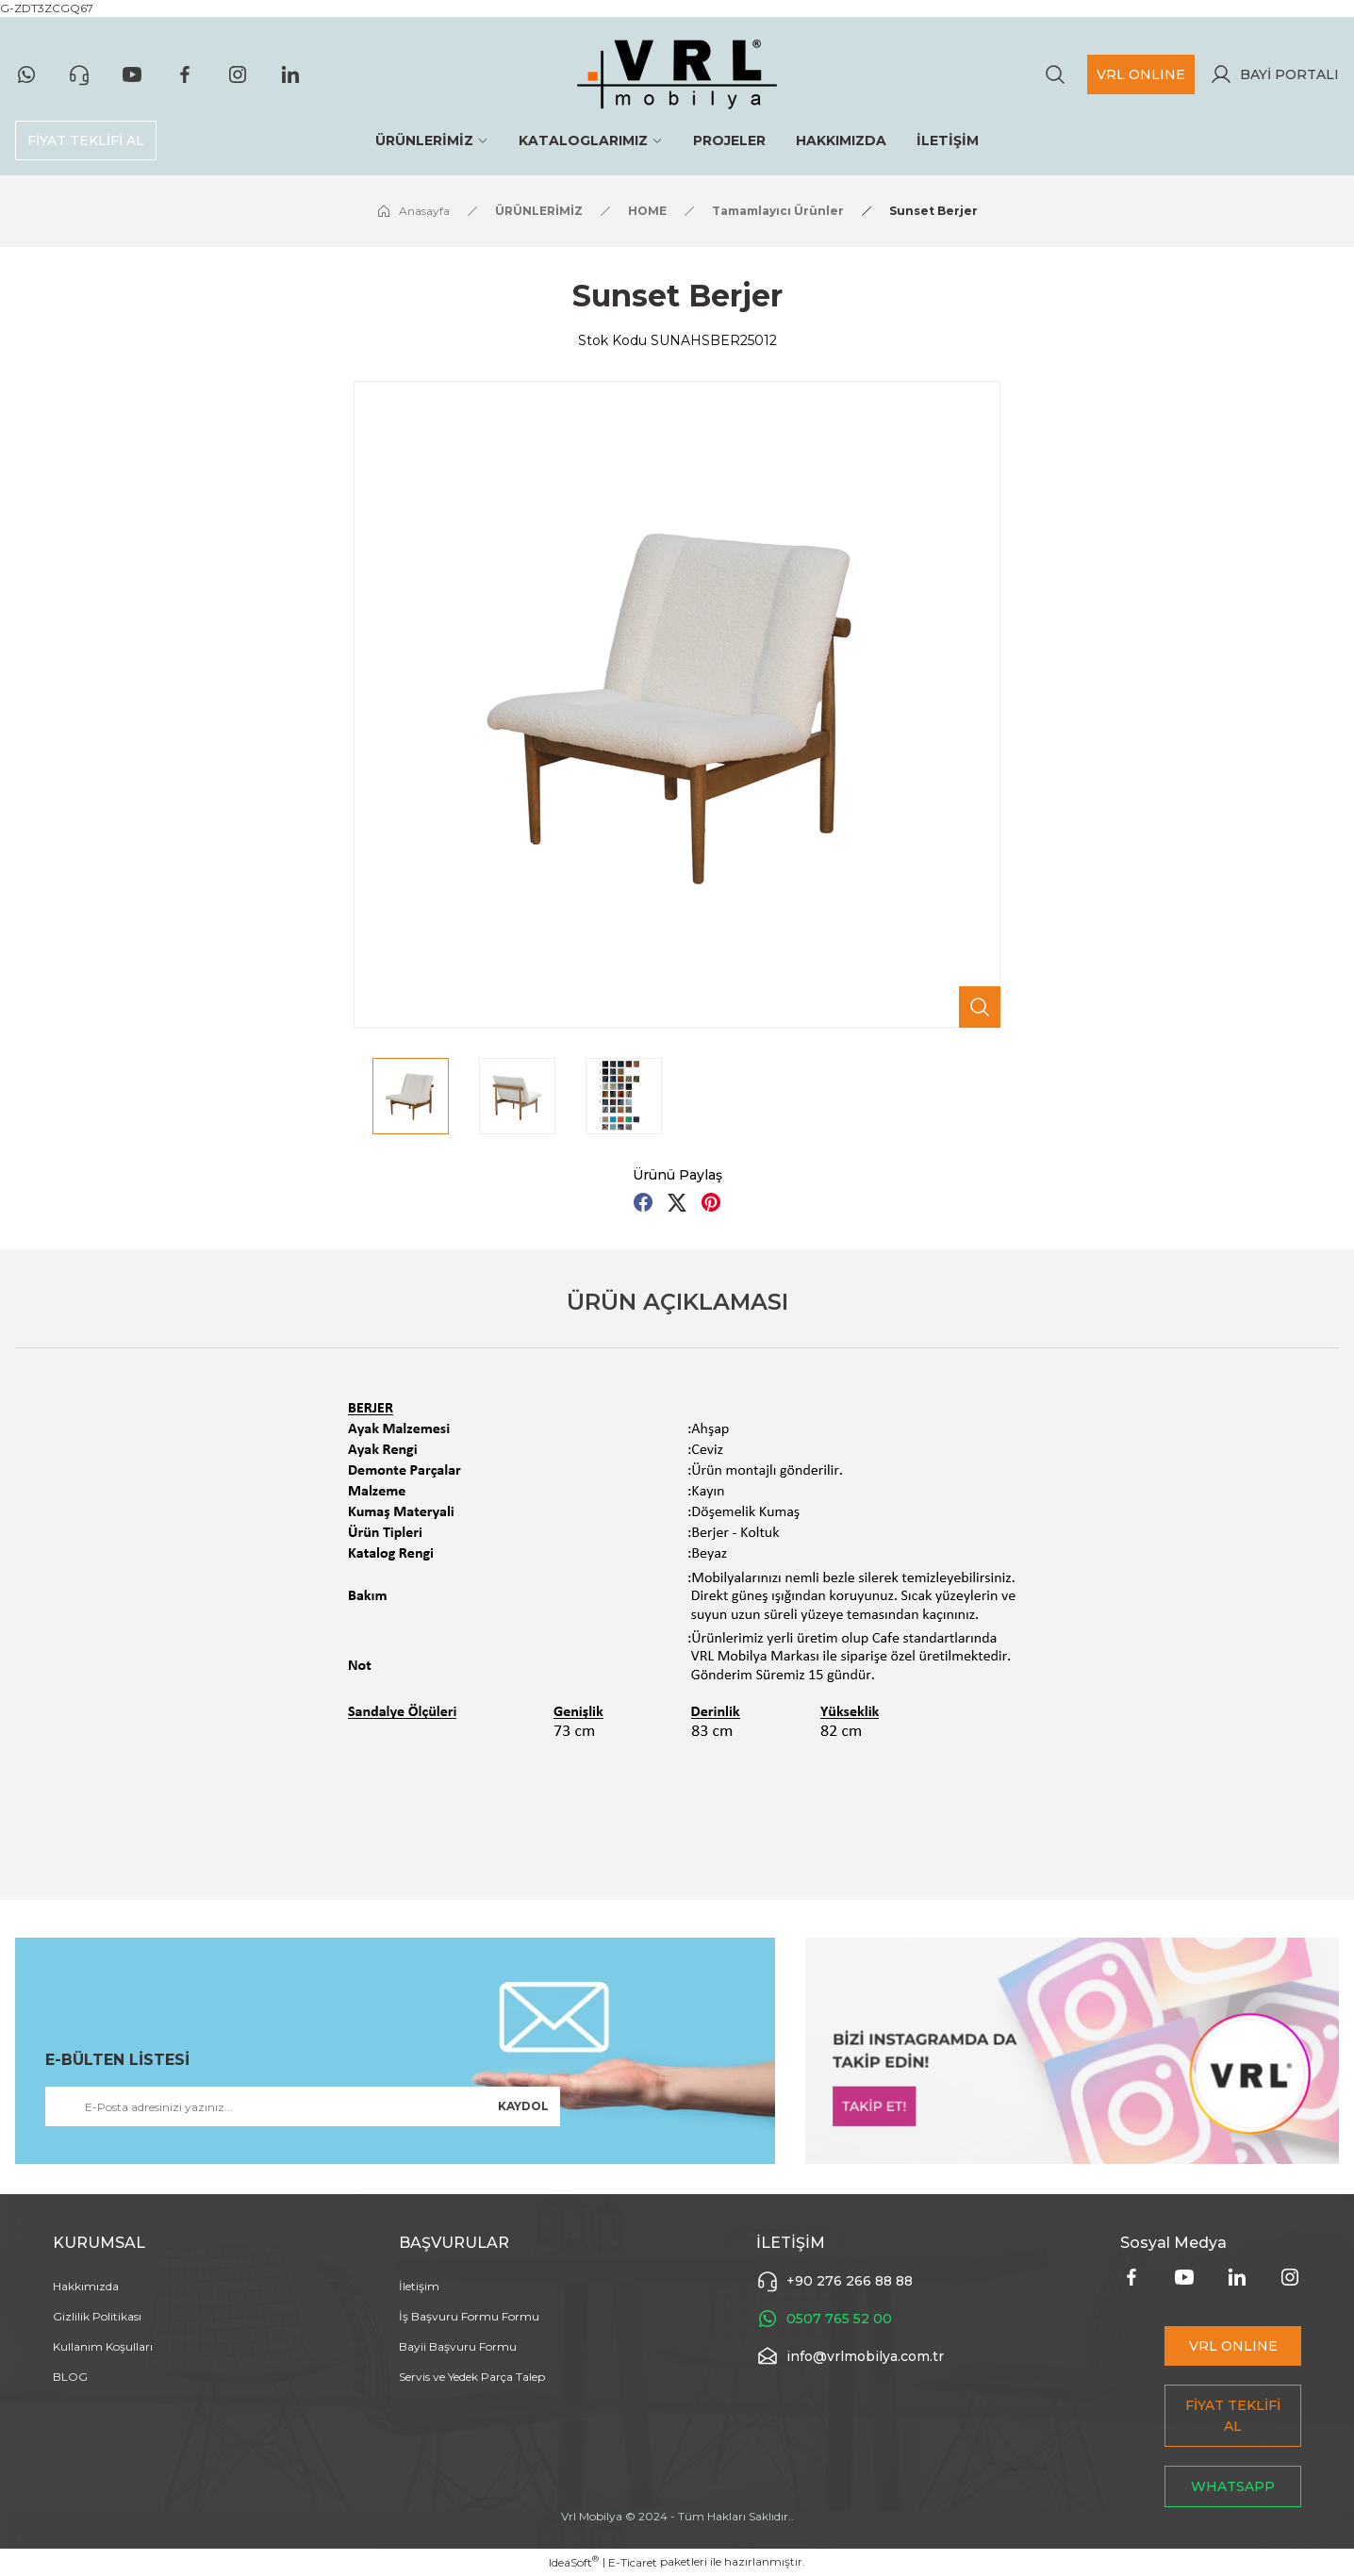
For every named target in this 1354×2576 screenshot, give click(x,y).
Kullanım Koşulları (103, 2346)
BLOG (70, 2377)
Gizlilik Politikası (97, 2316)
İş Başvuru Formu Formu (469, 2316)
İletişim (419, 2286)
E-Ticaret (632, 2562)
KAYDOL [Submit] (523, 2106)
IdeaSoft (574, 2561)
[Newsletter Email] (302, 2106)
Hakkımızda (86, 2286)
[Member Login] (1274, 74)
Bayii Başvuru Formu (458, 2346)
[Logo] (677, 74)
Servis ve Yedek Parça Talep (472, 2377)
